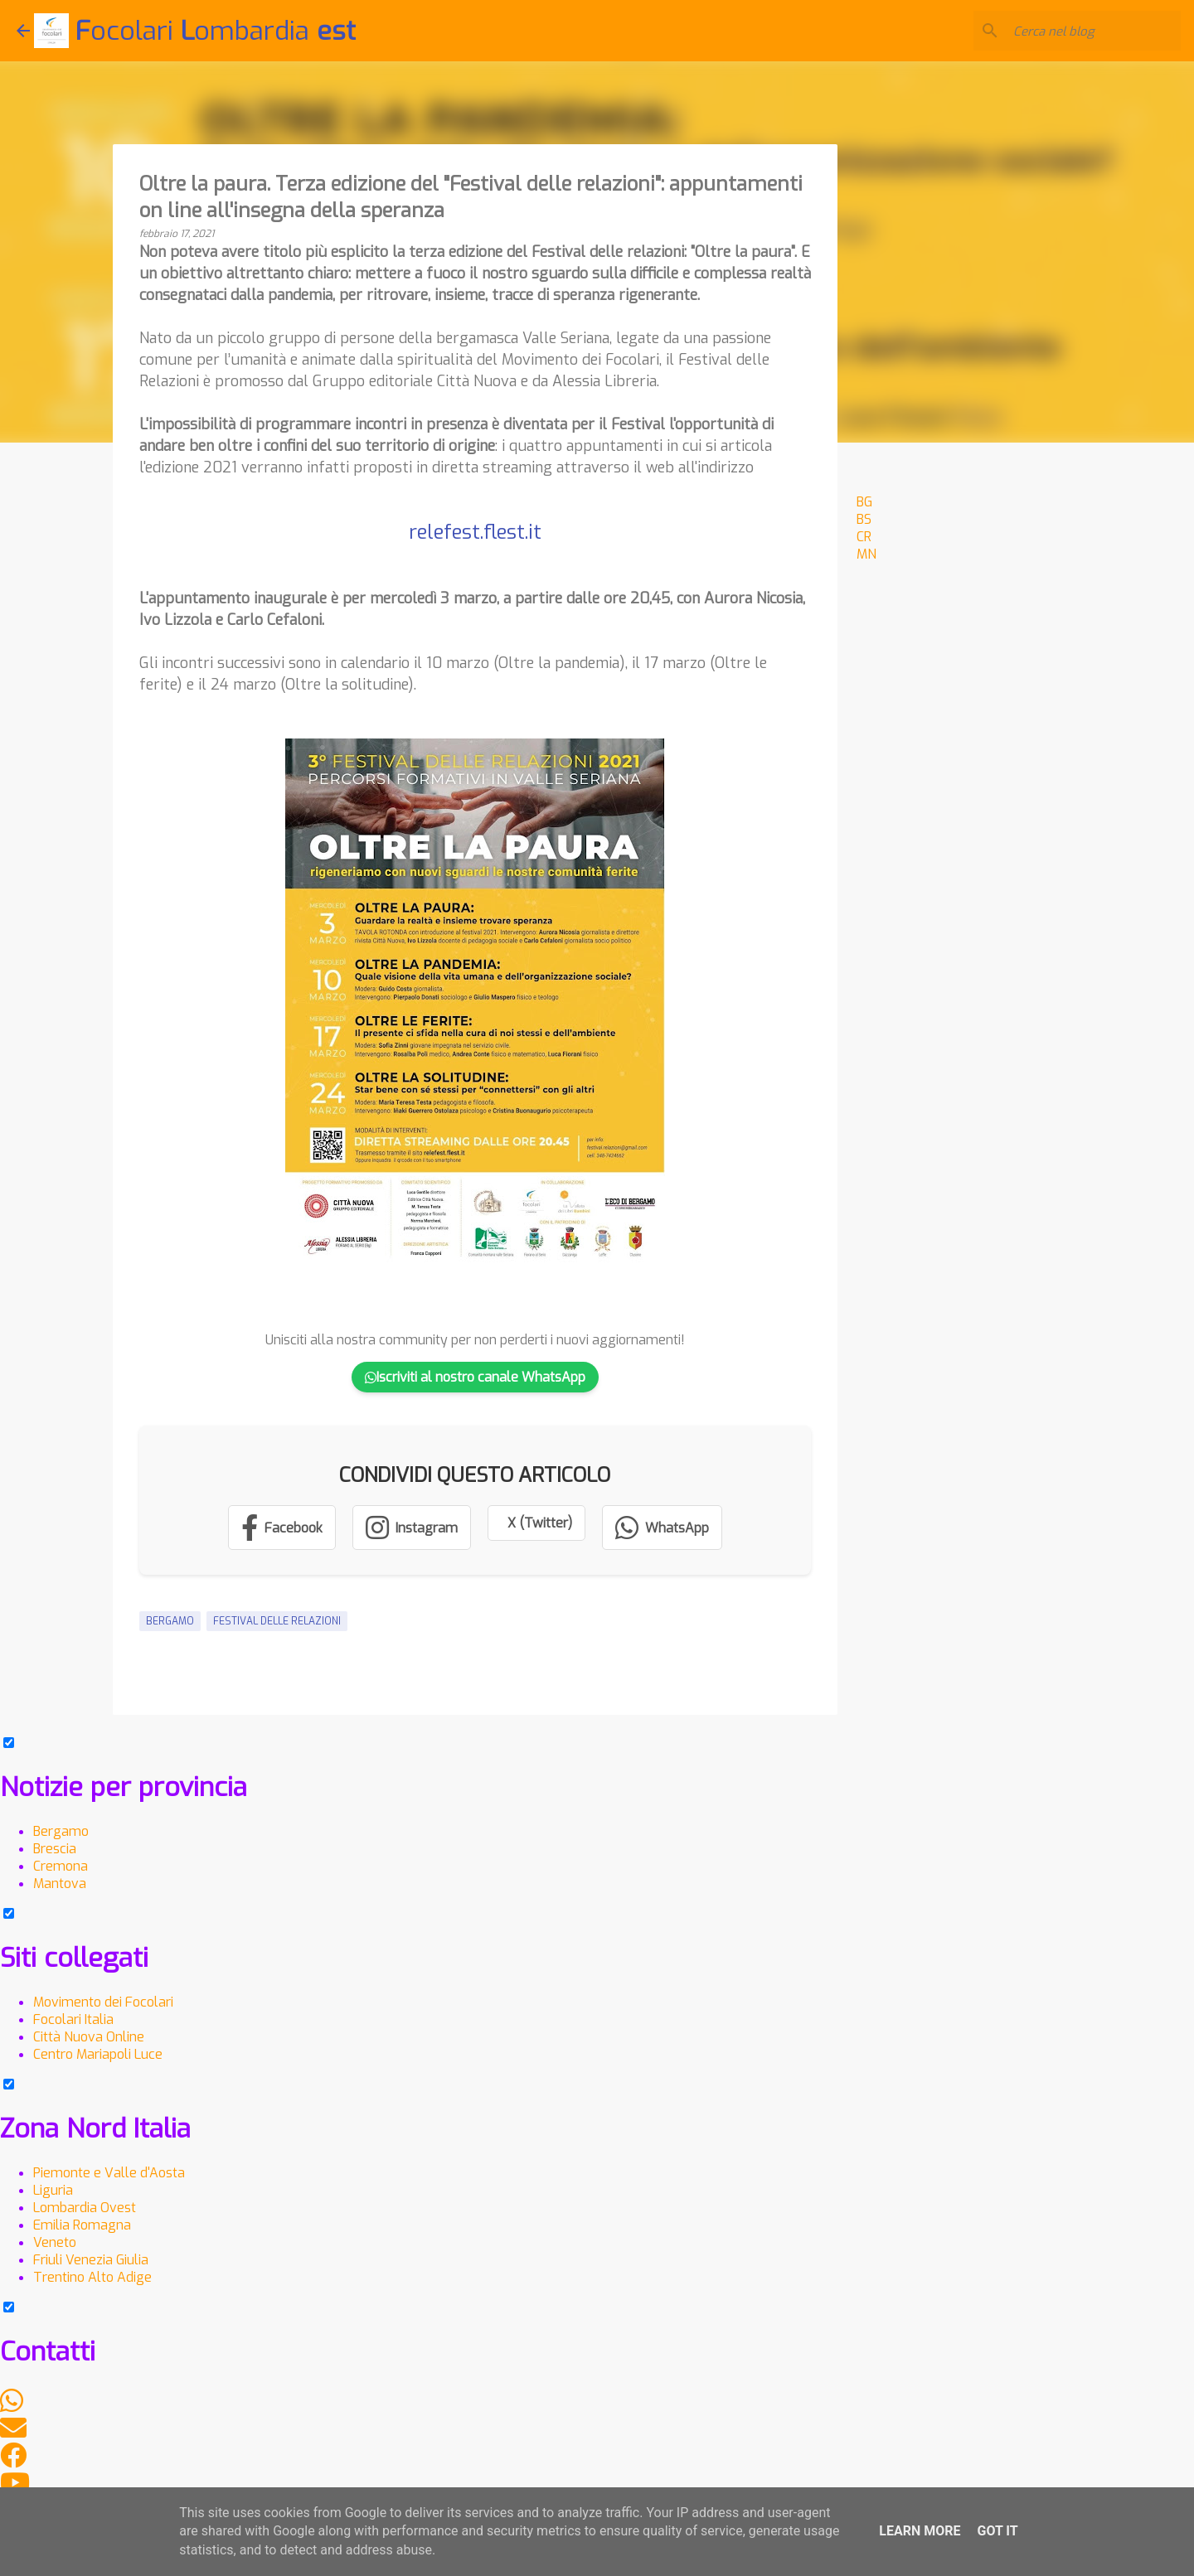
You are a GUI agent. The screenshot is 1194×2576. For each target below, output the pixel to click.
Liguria (53, 2190)
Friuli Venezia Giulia (90, 2260)
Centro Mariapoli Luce (98, 2054)
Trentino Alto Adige (92, 2277)
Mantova (59, 1883)
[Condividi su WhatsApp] (662, 1527)
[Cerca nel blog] (1094, 31)
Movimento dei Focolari (103, 2002)
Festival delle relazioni (277, 1621)
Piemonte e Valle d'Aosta (109, 2172)
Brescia (54, 1848)
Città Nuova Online (88, 2037)
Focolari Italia (73, 2019)
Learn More (919, 2531)
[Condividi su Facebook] (282, 1527)
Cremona (60, 1866)
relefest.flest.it (475, 532)
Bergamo (170, 1621)
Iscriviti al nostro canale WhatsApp (475, 1377)
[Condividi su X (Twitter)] (536, 1523)
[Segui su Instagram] (411, 1527)
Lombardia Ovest (84, 2207)
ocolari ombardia (215, 30)
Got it (997, 2531)
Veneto (54, 2242)
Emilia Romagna (82, 2225)
